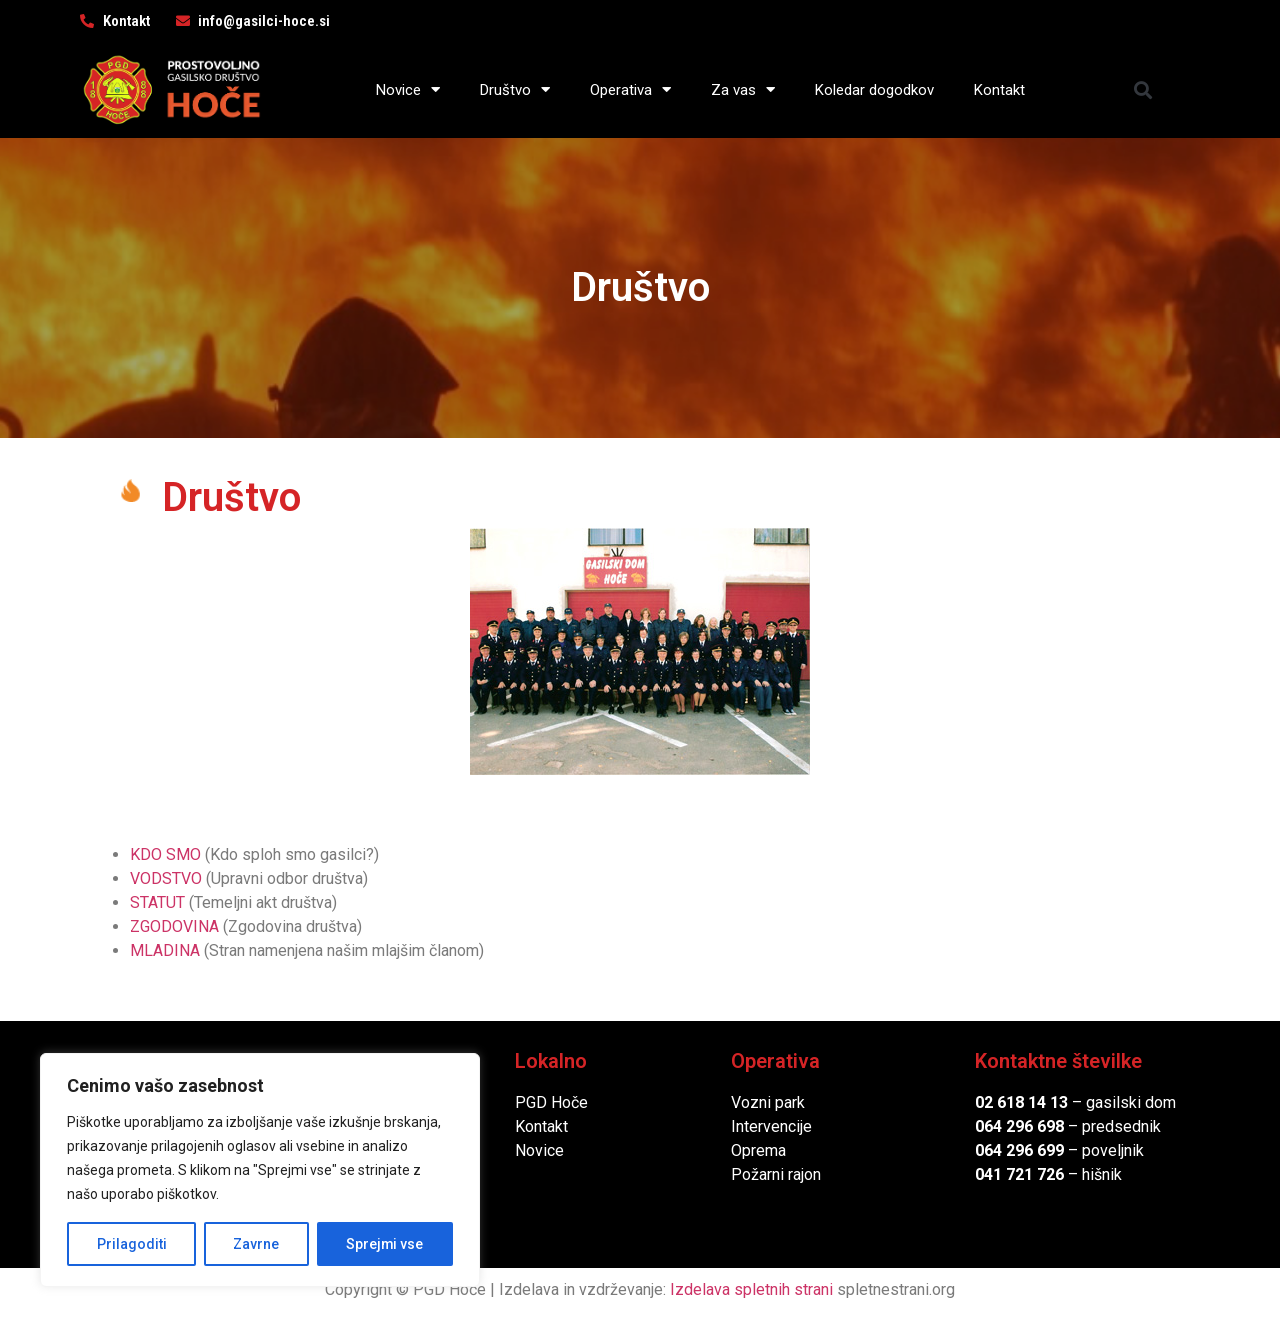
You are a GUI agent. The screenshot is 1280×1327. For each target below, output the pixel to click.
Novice (408, 89)
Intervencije (771, 1126)
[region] (260, 1170)
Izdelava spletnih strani (751, 1289)
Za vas (743, 89)
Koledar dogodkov (874, 90)
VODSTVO (166, 878)
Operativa (630, 89)
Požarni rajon (776, 1174)
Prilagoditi (131, 1244)
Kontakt (999, 90)
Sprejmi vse (385, 1244)
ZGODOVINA (174, 926)
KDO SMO (165, 854)
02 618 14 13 (1021, 1102)
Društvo (515, 89)
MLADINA (165, 950)
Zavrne (256, 1244)
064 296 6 (1010, 1126)
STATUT (157, 902)
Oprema (758, 1150)
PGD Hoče (551, 1102)
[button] (1143, 89)
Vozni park (768, 1102)
